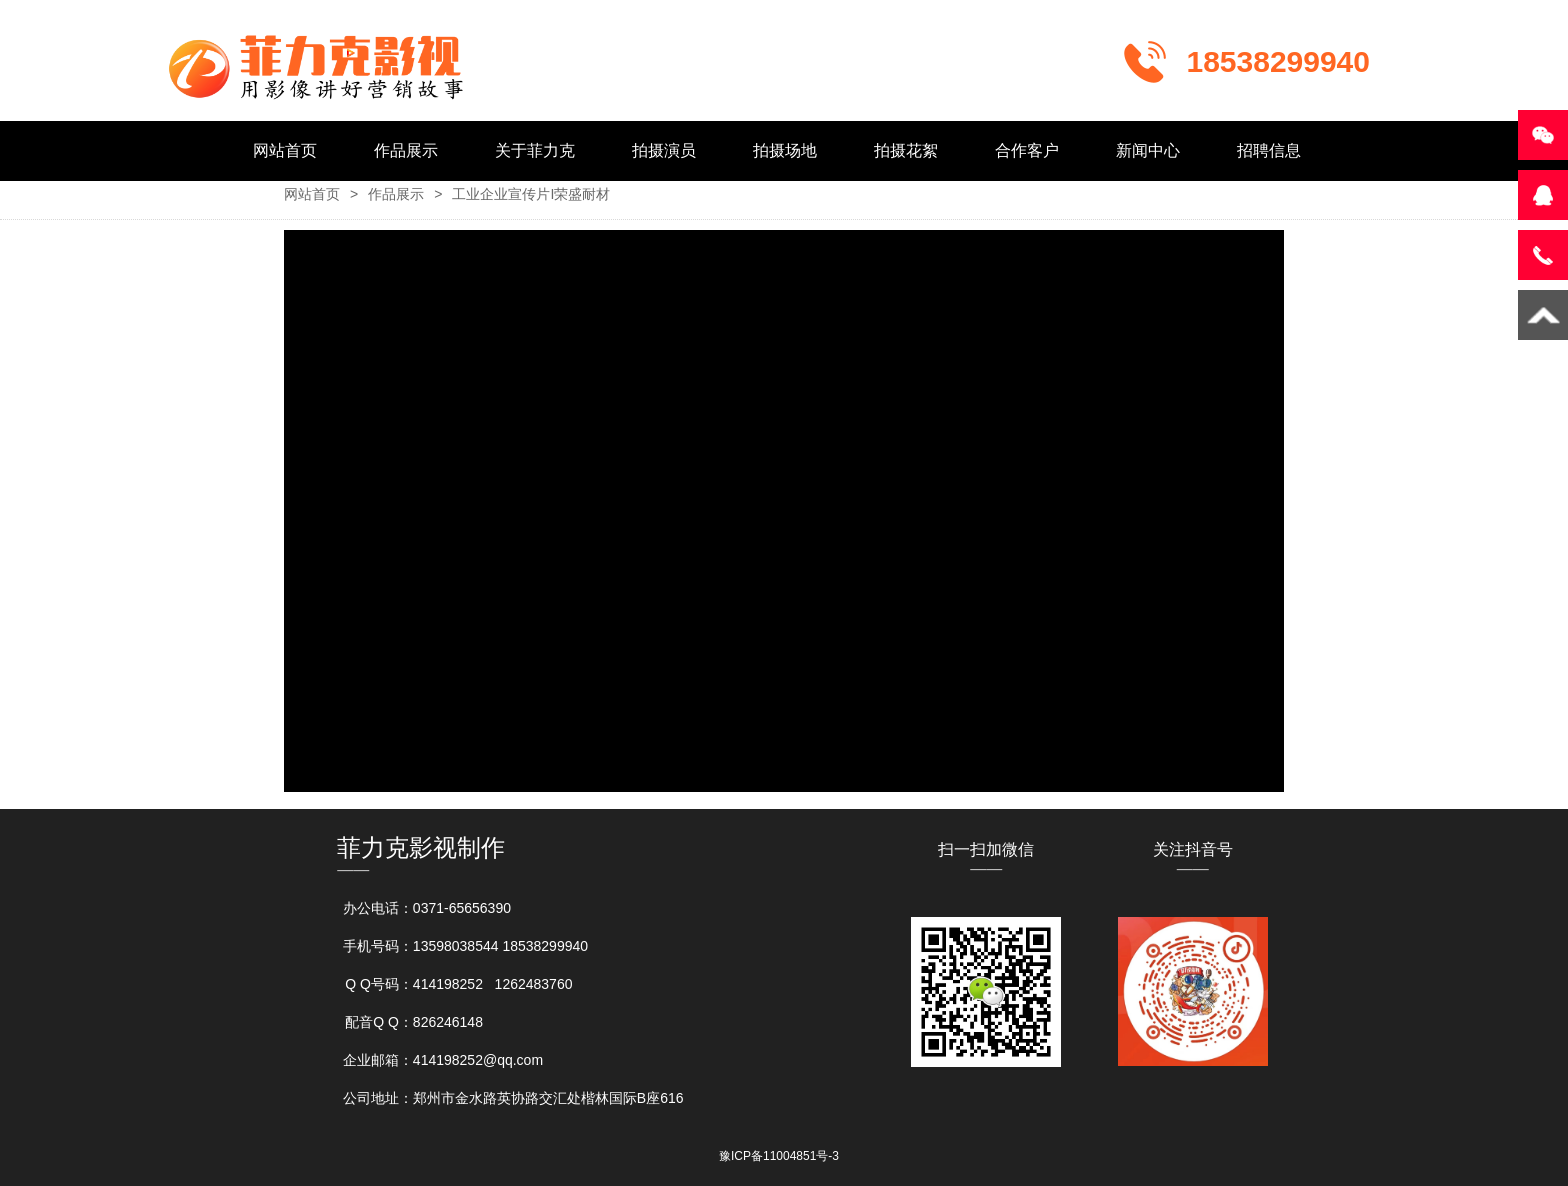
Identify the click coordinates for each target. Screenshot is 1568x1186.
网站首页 (285, 150)
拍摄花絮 (906, 150)
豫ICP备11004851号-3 (779, 1156)
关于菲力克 (535, 150)
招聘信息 (1269, 150)
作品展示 (406, 150)
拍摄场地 (785, 150)
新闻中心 (1148, 150)
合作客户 (1027, 150)
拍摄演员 (664, 150)
